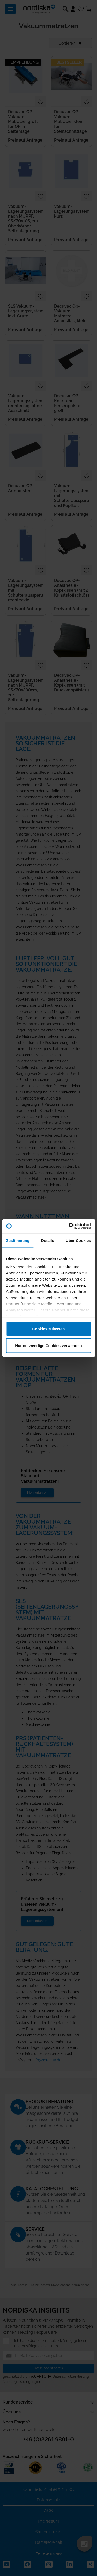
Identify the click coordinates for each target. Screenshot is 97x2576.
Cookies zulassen (48, 1328)
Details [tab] (47, 1240)
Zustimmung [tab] (17, 1240)
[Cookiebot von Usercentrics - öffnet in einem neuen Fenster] (69, 1226)
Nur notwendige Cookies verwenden (48, 1345)
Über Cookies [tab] (78, 1240)
